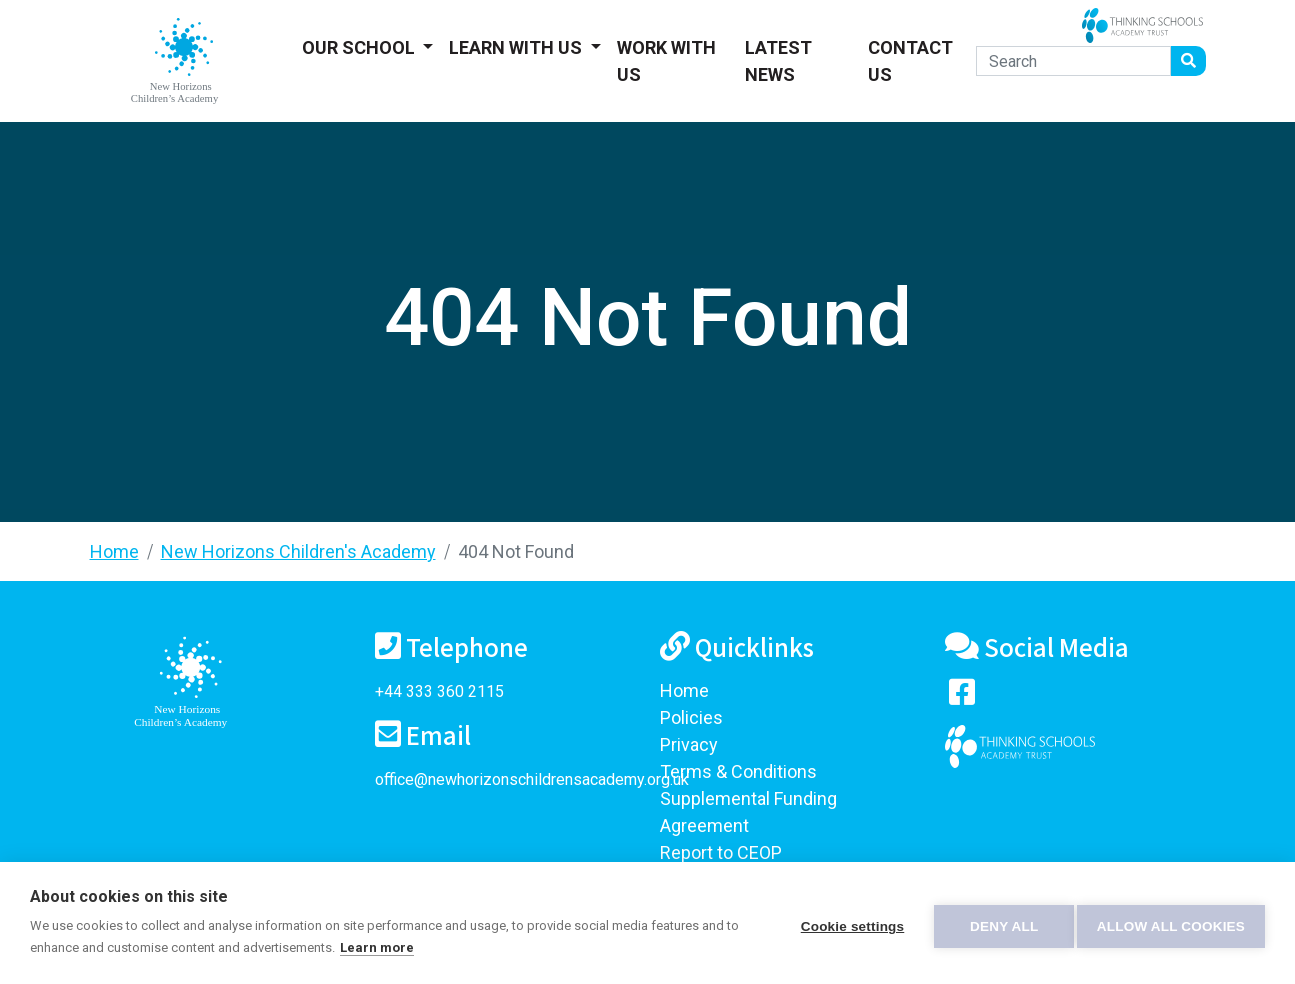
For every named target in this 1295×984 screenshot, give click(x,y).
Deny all (997, 923)
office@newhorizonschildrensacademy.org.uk (532, 779)
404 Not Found (516, 551)
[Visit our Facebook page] (962, 696)
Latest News (778, 61)
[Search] (1073, 61)
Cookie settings (845, 923)
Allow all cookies (1171, 923)
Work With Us (666, 61)
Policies (691, 717)
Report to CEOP (721, 852)
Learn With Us (517, 47)
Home (114, 551)
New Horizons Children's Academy (298, 551)
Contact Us (910, 61)
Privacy (689, 744)
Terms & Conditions (738, 771)
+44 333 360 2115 (439, 691)
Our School (360, 47)
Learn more (392, 947)
